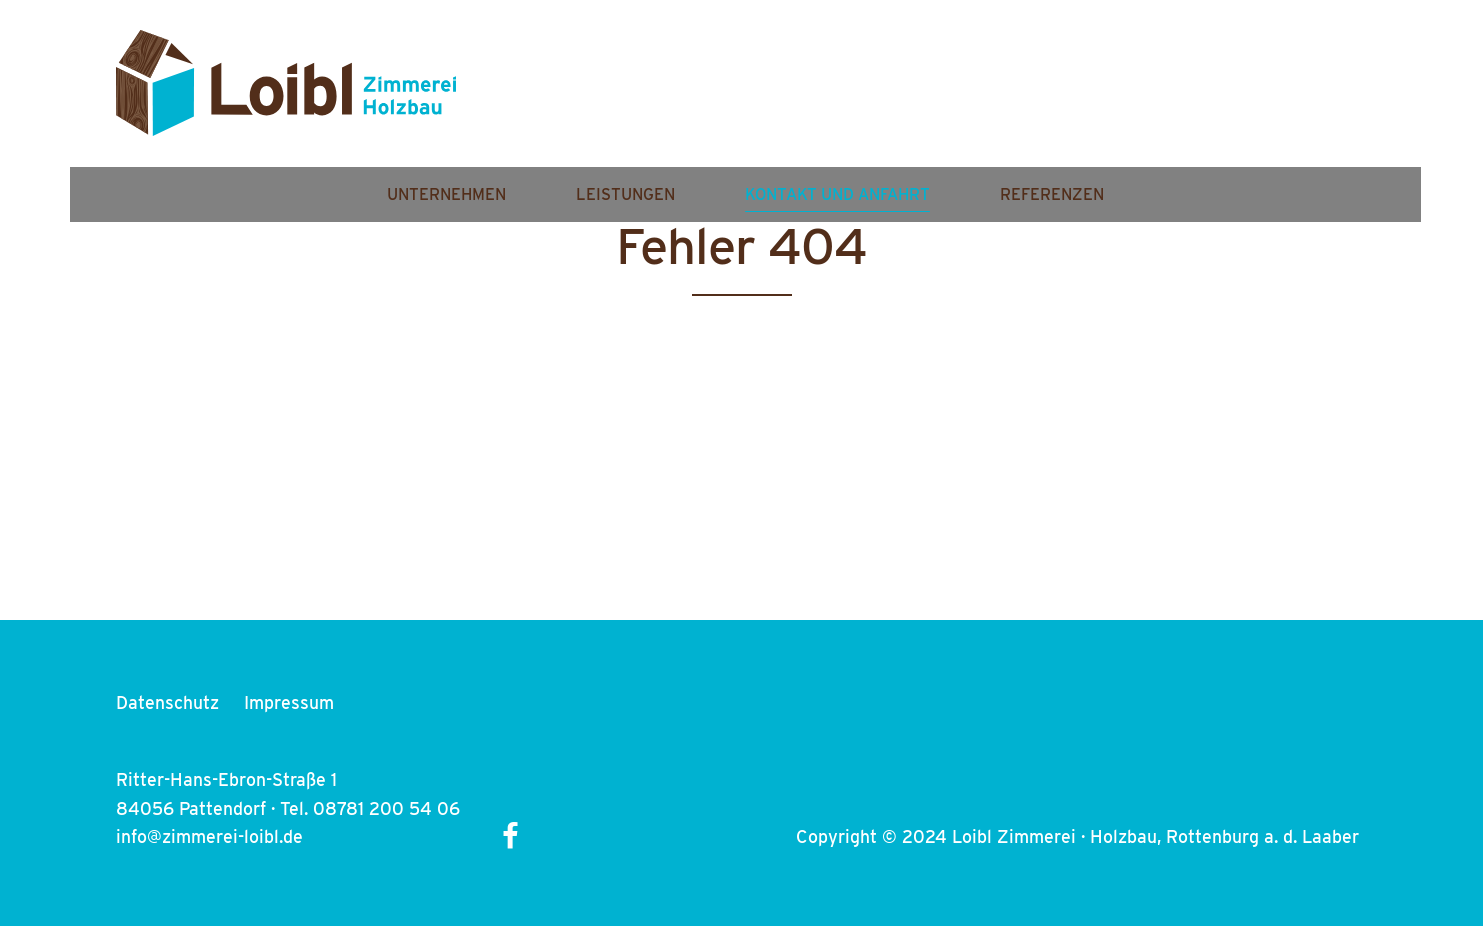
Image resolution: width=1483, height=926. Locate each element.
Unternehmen (653, 97)
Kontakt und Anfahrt (1044, 97)
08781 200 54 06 (386, 808)
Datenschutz (167, 702)
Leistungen (832, 97)
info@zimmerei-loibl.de (209, 836)
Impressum (289, 702)
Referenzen (1259, 97)
